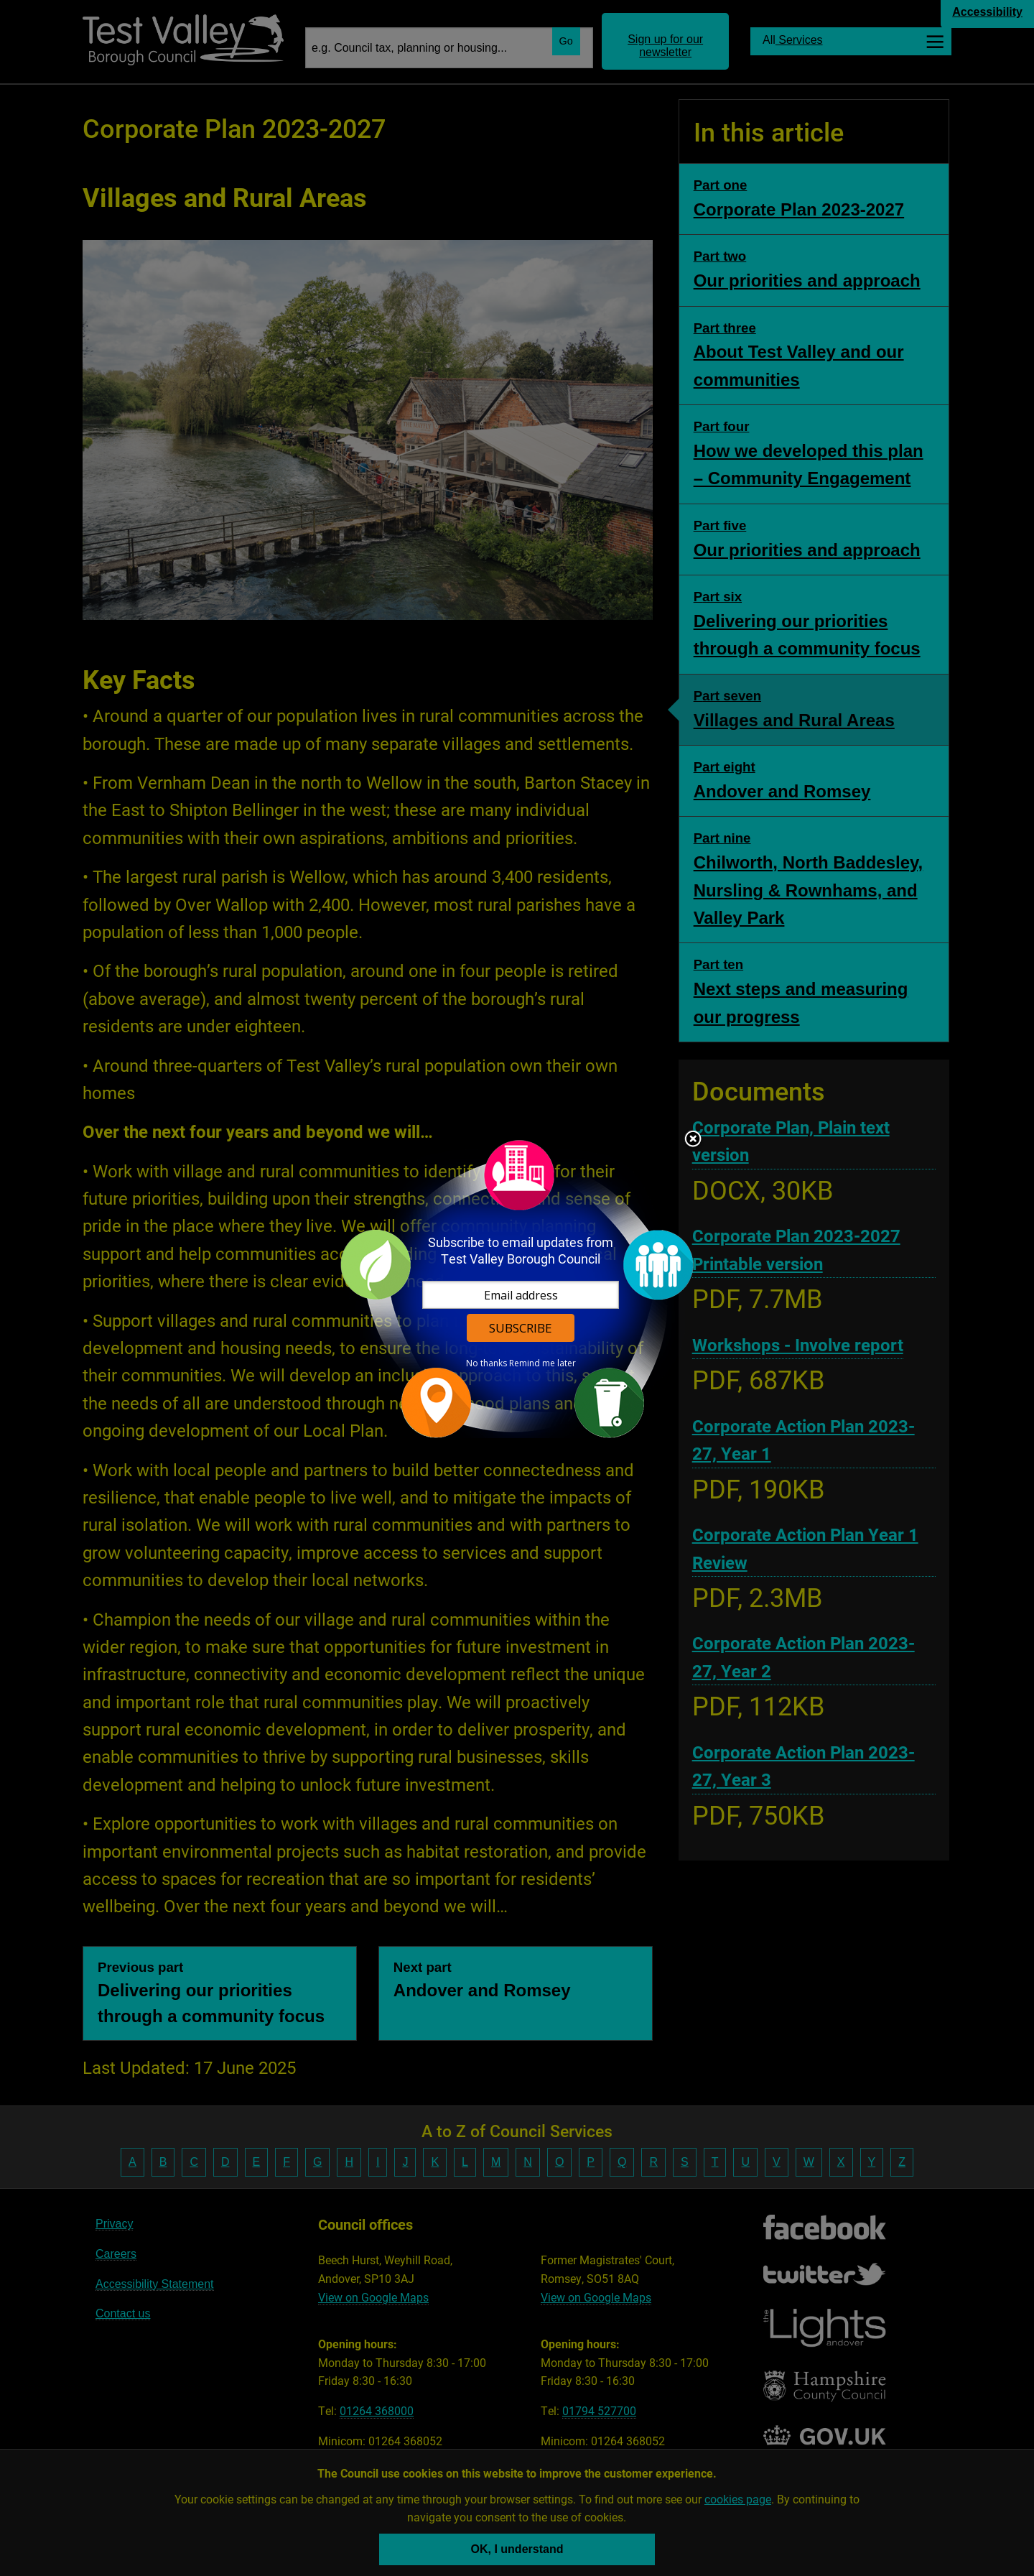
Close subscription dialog (693, 1140)
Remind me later (542, 1363)
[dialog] (517, 1288)
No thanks (486, 1363)
